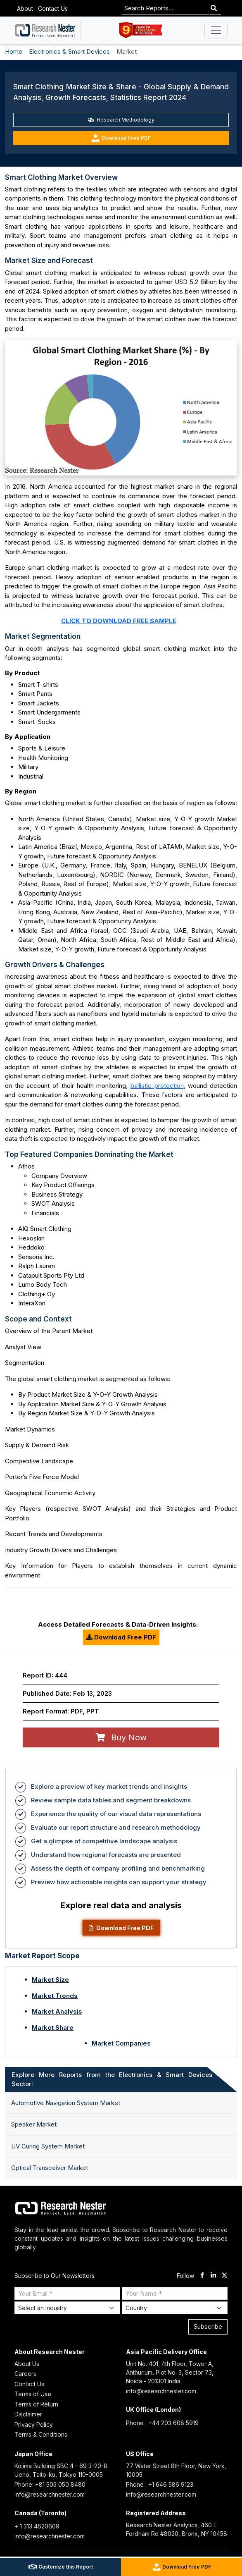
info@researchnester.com (161, 2390)
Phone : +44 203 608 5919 (162, 2422)
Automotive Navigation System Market (65, 2103)
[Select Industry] (67, 2307)
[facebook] (202, 2276)
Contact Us (53, 8)
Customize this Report (60, 2567)
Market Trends (55, 1996)
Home (13, 51)
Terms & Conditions (40, 2434)
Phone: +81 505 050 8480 (49, 2484)
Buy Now (121, 1737)
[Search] (213, 8)
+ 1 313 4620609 (36, 2526)
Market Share (53, 2027)
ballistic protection (157, 1086)
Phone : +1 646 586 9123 (159, 2484)
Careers (25, 2373)
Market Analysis (57, 2011)
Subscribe (208, 2326)
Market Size (50, 1979)
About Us (26, 2363)
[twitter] (224, 2276)
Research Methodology (121, 120)
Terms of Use (32, 2393)
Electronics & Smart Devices (69, 51)
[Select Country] (175, 2307)
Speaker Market (34, 2124)
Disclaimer (28, 2414)
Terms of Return (36, 2404)
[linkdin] (213, 2276)
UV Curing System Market (48, 2146)
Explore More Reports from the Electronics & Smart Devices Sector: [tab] (112, 2079)
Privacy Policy (33, 2424)
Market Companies (121, 2043)
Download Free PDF (121, 138)
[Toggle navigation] (216, 30)
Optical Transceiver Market (49, 2168)
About (25, 8)
